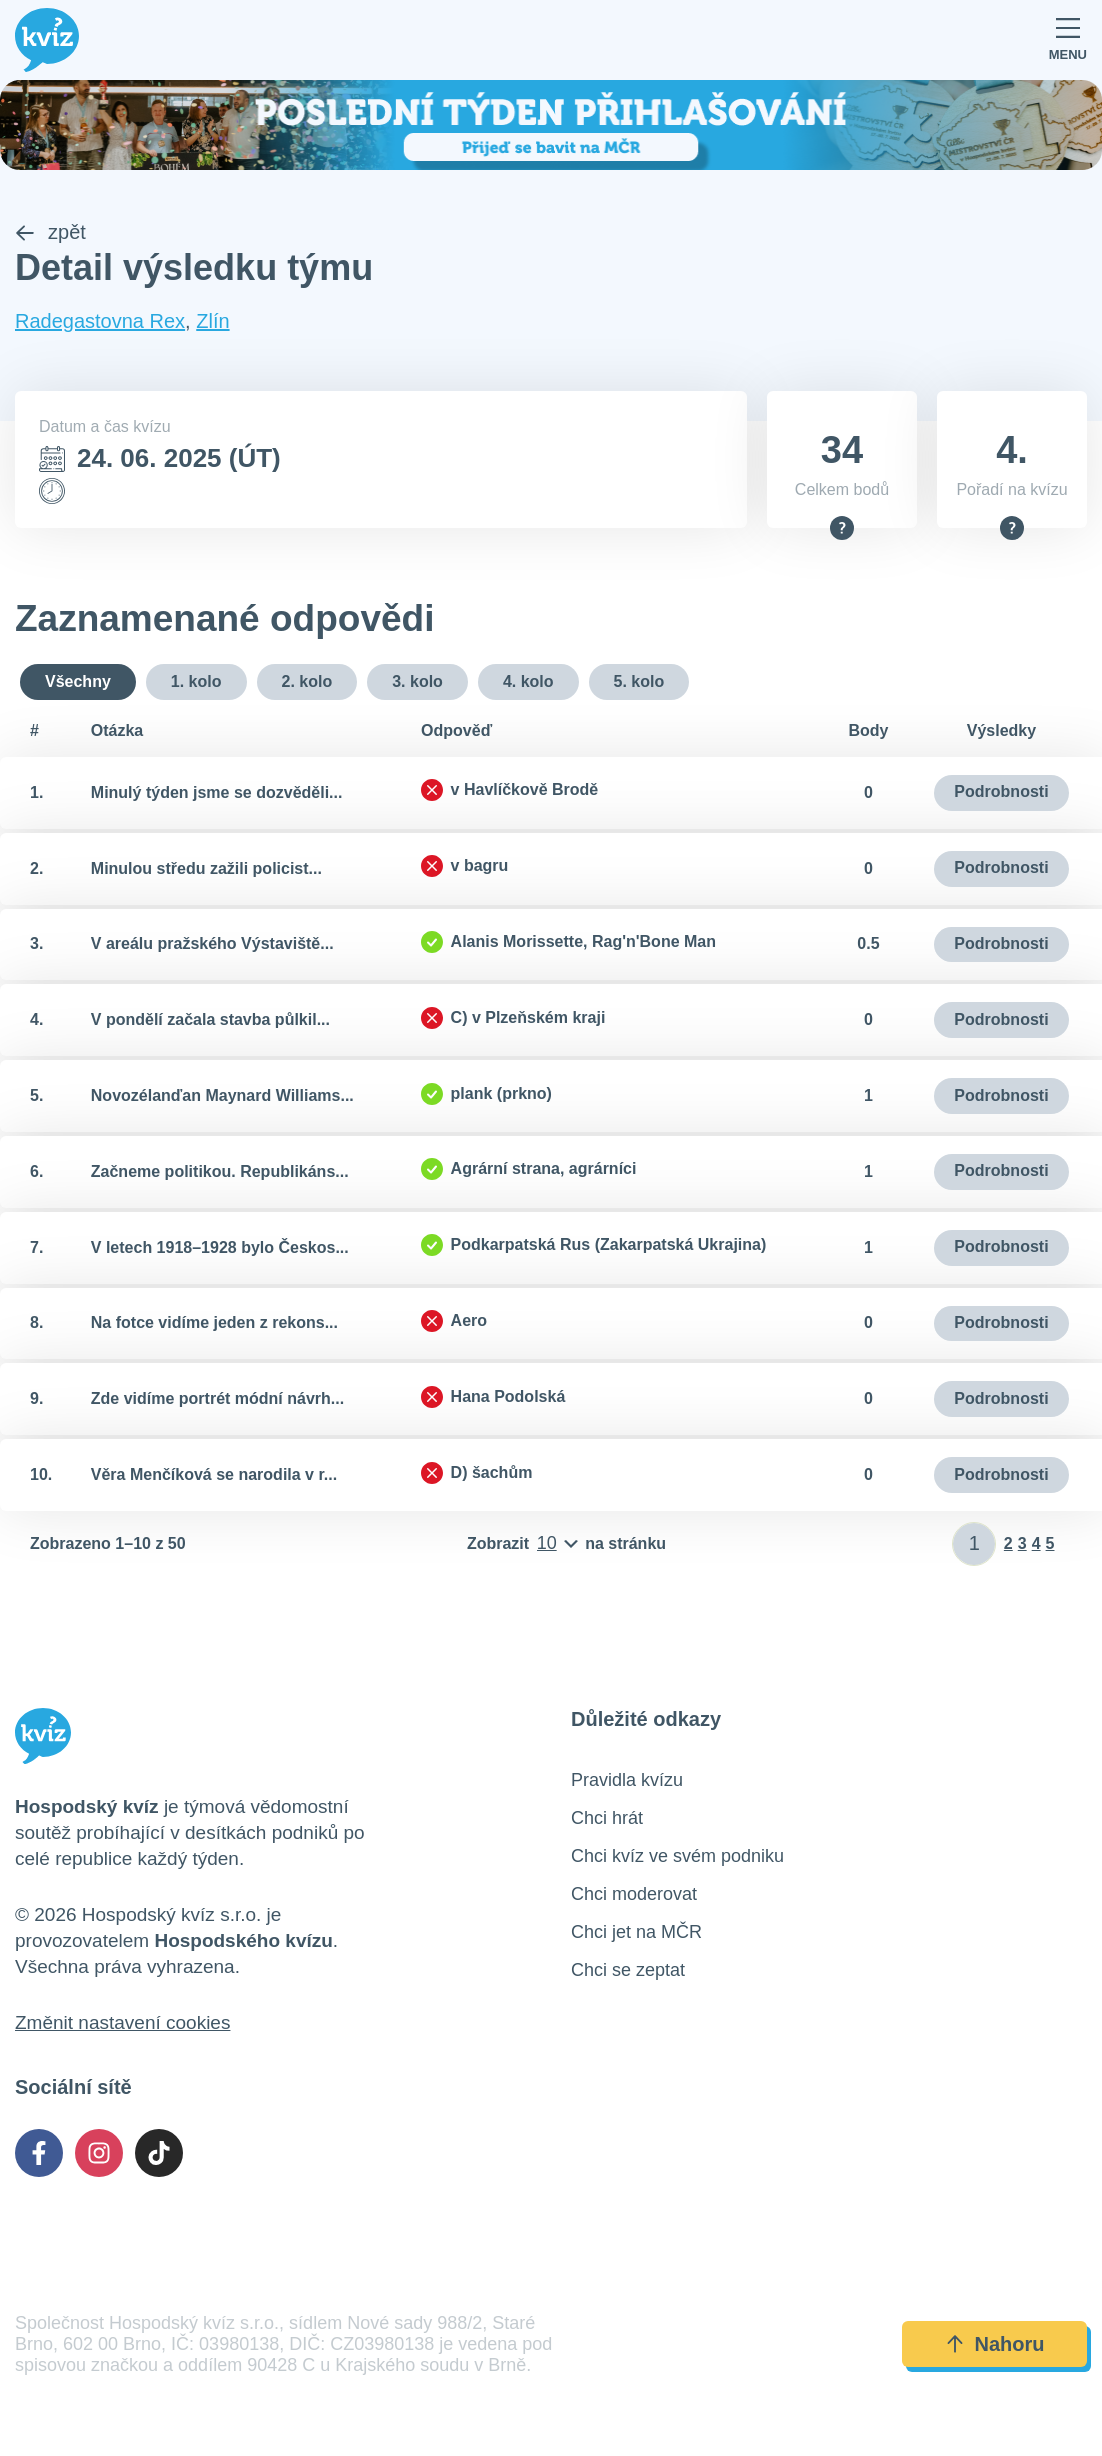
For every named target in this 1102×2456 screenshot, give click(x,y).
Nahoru (995, 2345)
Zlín (212, 321)
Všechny (78, 681)
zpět (50, 233)
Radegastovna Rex (100, 321)
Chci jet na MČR (636, 1932)
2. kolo (307, 681)
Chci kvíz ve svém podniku (677, 1856)
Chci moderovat (634, 1894)
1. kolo (196, 681)
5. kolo (639, 681)
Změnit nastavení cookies (122, 2022)
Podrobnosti (1001, 792)
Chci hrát (607, 1818)
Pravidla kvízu (627, 1780)
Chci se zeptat (628, 1970)
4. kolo (528, 681)
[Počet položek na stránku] (566, 1544)
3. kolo (417, 681)
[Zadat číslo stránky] (974, 1544)
